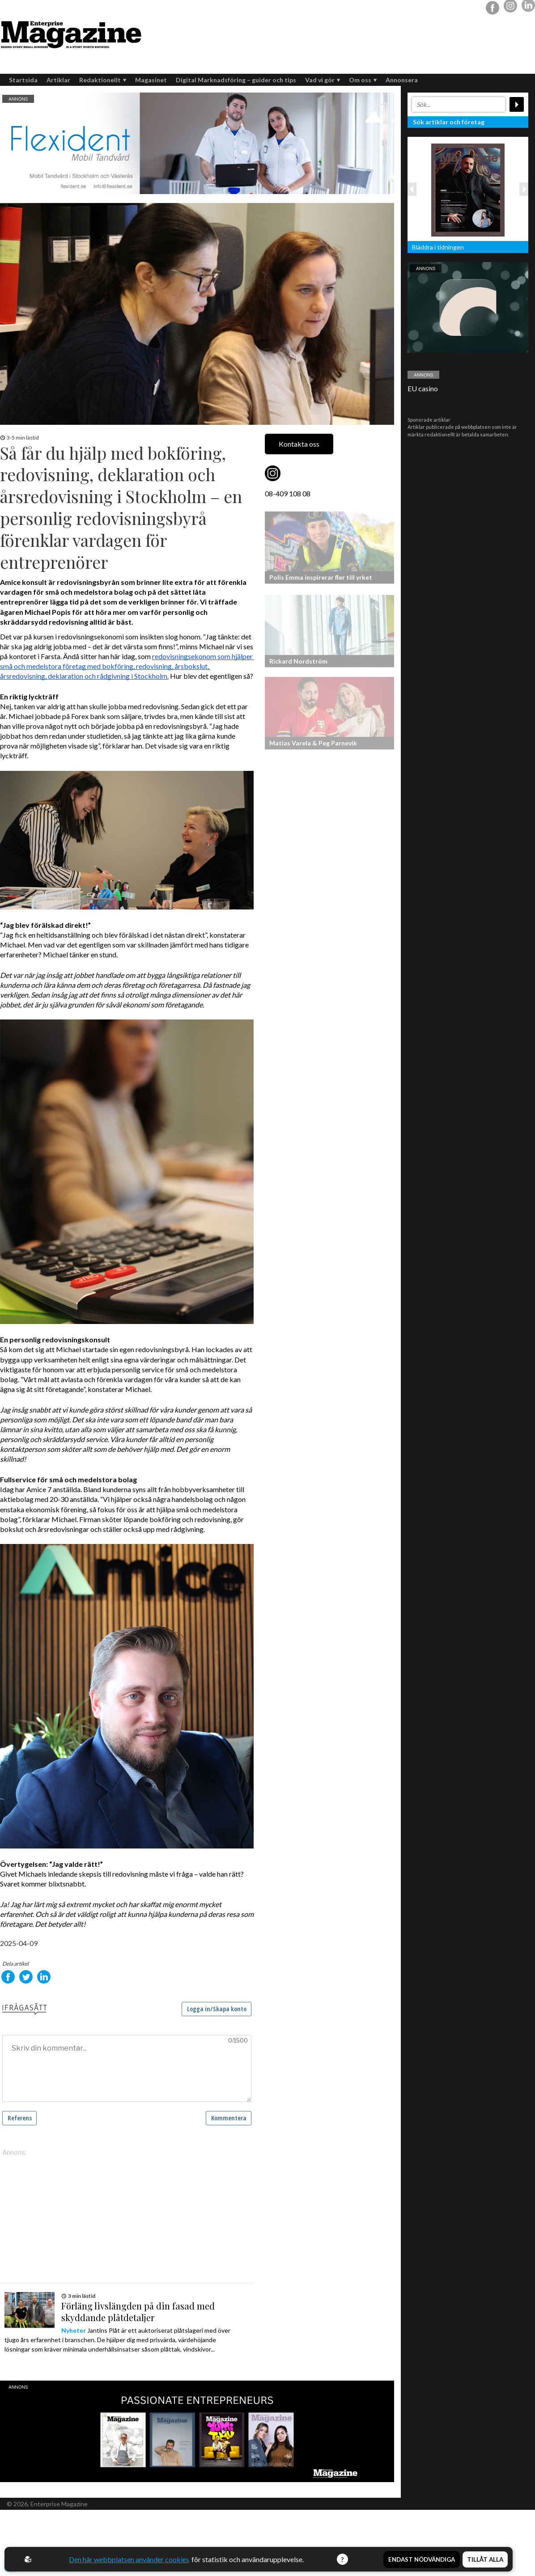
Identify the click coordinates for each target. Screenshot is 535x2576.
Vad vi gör (322, 80)
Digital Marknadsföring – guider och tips (236, 80)
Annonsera (402, 80)
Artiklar (58, 80)
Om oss (363, 80)
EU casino (423, 388)
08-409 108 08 (287, 493)
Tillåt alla (485, 2559)
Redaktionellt (102, 80)
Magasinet (151, 80)
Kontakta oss (299, 444)
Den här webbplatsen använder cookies (129, 2559)
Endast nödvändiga (421, 2559)
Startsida (23, 80)
